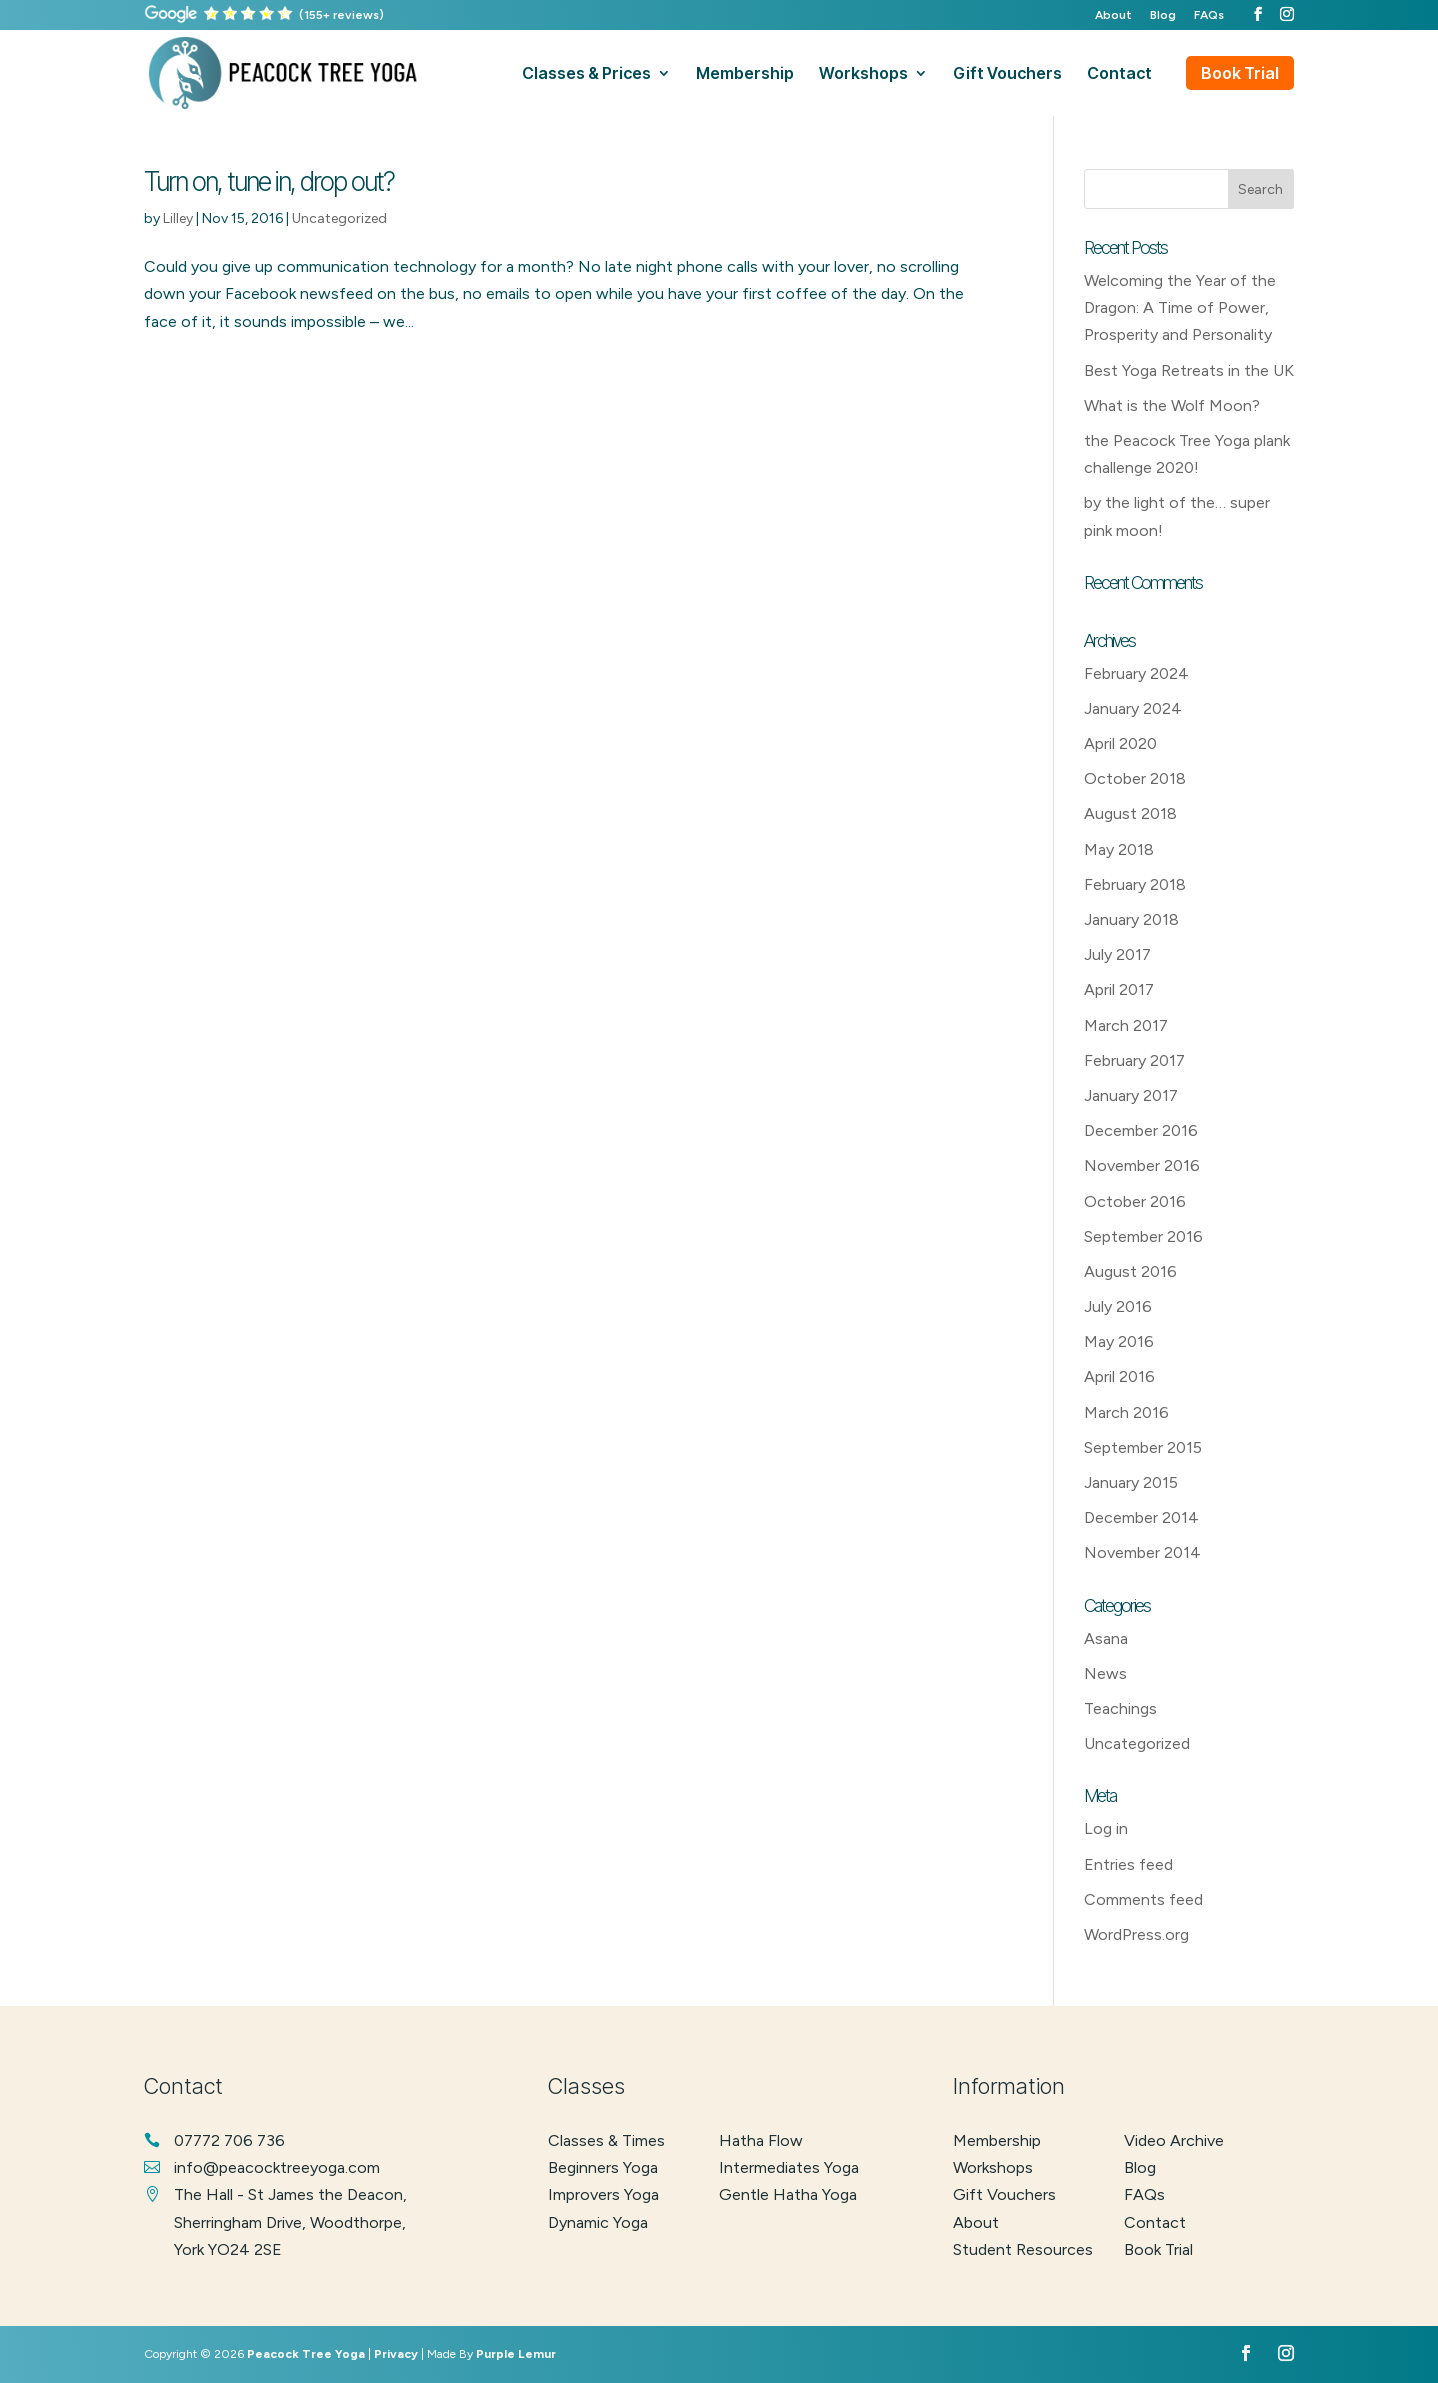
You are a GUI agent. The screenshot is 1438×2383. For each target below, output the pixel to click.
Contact (1155, 2222)
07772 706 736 (229, 2140)
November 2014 (1142, 1552)
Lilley (178, 218)
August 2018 (1130, 813)
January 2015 (1131, 1482)
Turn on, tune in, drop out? (269, 181)
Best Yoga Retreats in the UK (1189, 370)
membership (745, 74)
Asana (1106, 1638)
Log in (1106, 1828)
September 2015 (1143, 1447)
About (1113, 15)
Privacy (396, 2354)
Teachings (1120, 1708)
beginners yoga (603, 2167)
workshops (863, 74)
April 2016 (1119, 1376)
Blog (1163, 15)
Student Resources (1023, 2249)
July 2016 (1118, 1306)
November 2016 (1142, 1165)
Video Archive (1174, 2140)
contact (1119, 74)
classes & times (606, 2140)
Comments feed (1143, 1899)
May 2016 (1119, 1341)
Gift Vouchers (1004, 2194)
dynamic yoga (598, 2222)
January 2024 (1133, 708)
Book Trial (1240, 73)
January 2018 (1131, 919)
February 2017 (1134, 1060)
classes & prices (586, 74)
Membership (997, 2140)
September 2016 (1143, 1236)
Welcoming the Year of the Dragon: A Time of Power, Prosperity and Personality (1180, 307)
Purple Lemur (516, 2354)
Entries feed (1128, 1864)
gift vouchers (1007, 74)
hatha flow (761, 2140)
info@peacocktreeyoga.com (277, 2167)
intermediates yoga (789, 2167)
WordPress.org (1136, 1934)
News (1105, 1673)
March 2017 (1126, 1025)
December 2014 (1141, 1517)
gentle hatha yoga (788, 2194)
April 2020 (1120, 743)
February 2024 (1136, 673)
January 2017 (1131, 1095)
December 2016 (1141, 1130)
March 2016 (1126, 1412)
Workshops (993, 2167)
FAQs (1209, 15)
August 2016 (1130, 1271)
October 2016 (1135, 1201)
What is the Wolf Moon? (1172, 405)
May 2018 (1119, 849)
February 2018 (1135, 884)
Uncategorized (339, 218)
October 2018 (1135, 778)
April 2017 (1119, 989)
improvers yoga (603, 2194)
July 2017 (1117, 954)
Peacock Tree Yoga (306, 2354)
